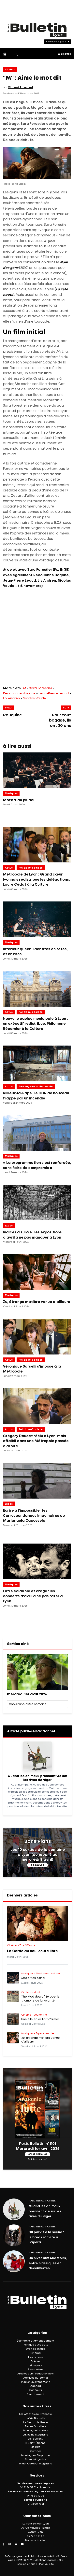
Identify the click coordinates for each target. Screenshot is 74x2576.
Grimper (35, 2451)
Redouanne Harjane (19, 693)
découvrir (37, 1865)
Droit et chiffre (35, 2349)
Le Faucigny (35, 2439)
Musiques (11, 793)
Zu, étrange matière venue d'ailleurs (36, 1302)
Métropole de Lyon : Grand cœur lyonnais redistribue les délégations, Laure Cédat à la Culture (36, 879)
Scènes (35, 2361)
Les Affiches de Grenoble (35, 2414)
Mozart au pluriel (18, 800)
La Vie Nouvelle (35, 2418)
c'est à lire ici (37, 2154)
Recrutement (35, 2394)
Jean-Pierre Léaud (53, 693)
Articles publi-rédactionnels (35, 2374)
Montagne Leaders (35, 2431)
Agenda (35, 2386)
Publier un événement (35, 2382)
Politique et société (35, 2345)
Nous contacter (35, 2540)
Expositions (35, 2357)
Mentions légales (45, 2560)
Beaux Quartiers (35, 2426)
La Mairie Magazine (35, 2435)
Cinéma (10, 70)
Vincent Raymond (20, 87)
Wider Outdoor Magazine (35, 2464)
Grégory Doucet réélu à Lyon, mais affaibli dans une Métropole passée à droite (36, 1441)
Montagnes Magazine (35, 2455)
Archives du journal (35, 2378)
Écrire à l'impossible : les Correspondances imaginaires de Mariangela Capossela (34, 1515)
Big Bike (35, 2447)
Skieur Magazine (35, 2459)
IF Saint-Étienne (35, 2443)
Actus (9, 868)
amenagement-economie (36, 1087)
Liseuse (64, 54)
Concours (35, 2390)
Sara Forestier (40, 688)
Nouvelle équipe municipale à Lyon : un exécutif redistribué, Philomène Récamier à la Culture (35, 1023)
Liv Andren (11, 698)
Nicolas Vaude (34, 698)
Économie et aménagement (35, 2341)
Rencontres (35, 2370)
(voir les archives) (37, 2159)
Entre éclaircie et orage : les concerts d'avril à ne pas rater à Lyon (33, 1596)
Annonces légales (56, 42)
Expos (9, 1226)
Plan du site (46, 2564)
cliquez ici (45, 2487)
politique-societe (31, 868)
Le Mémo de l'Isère (35, 2422)
